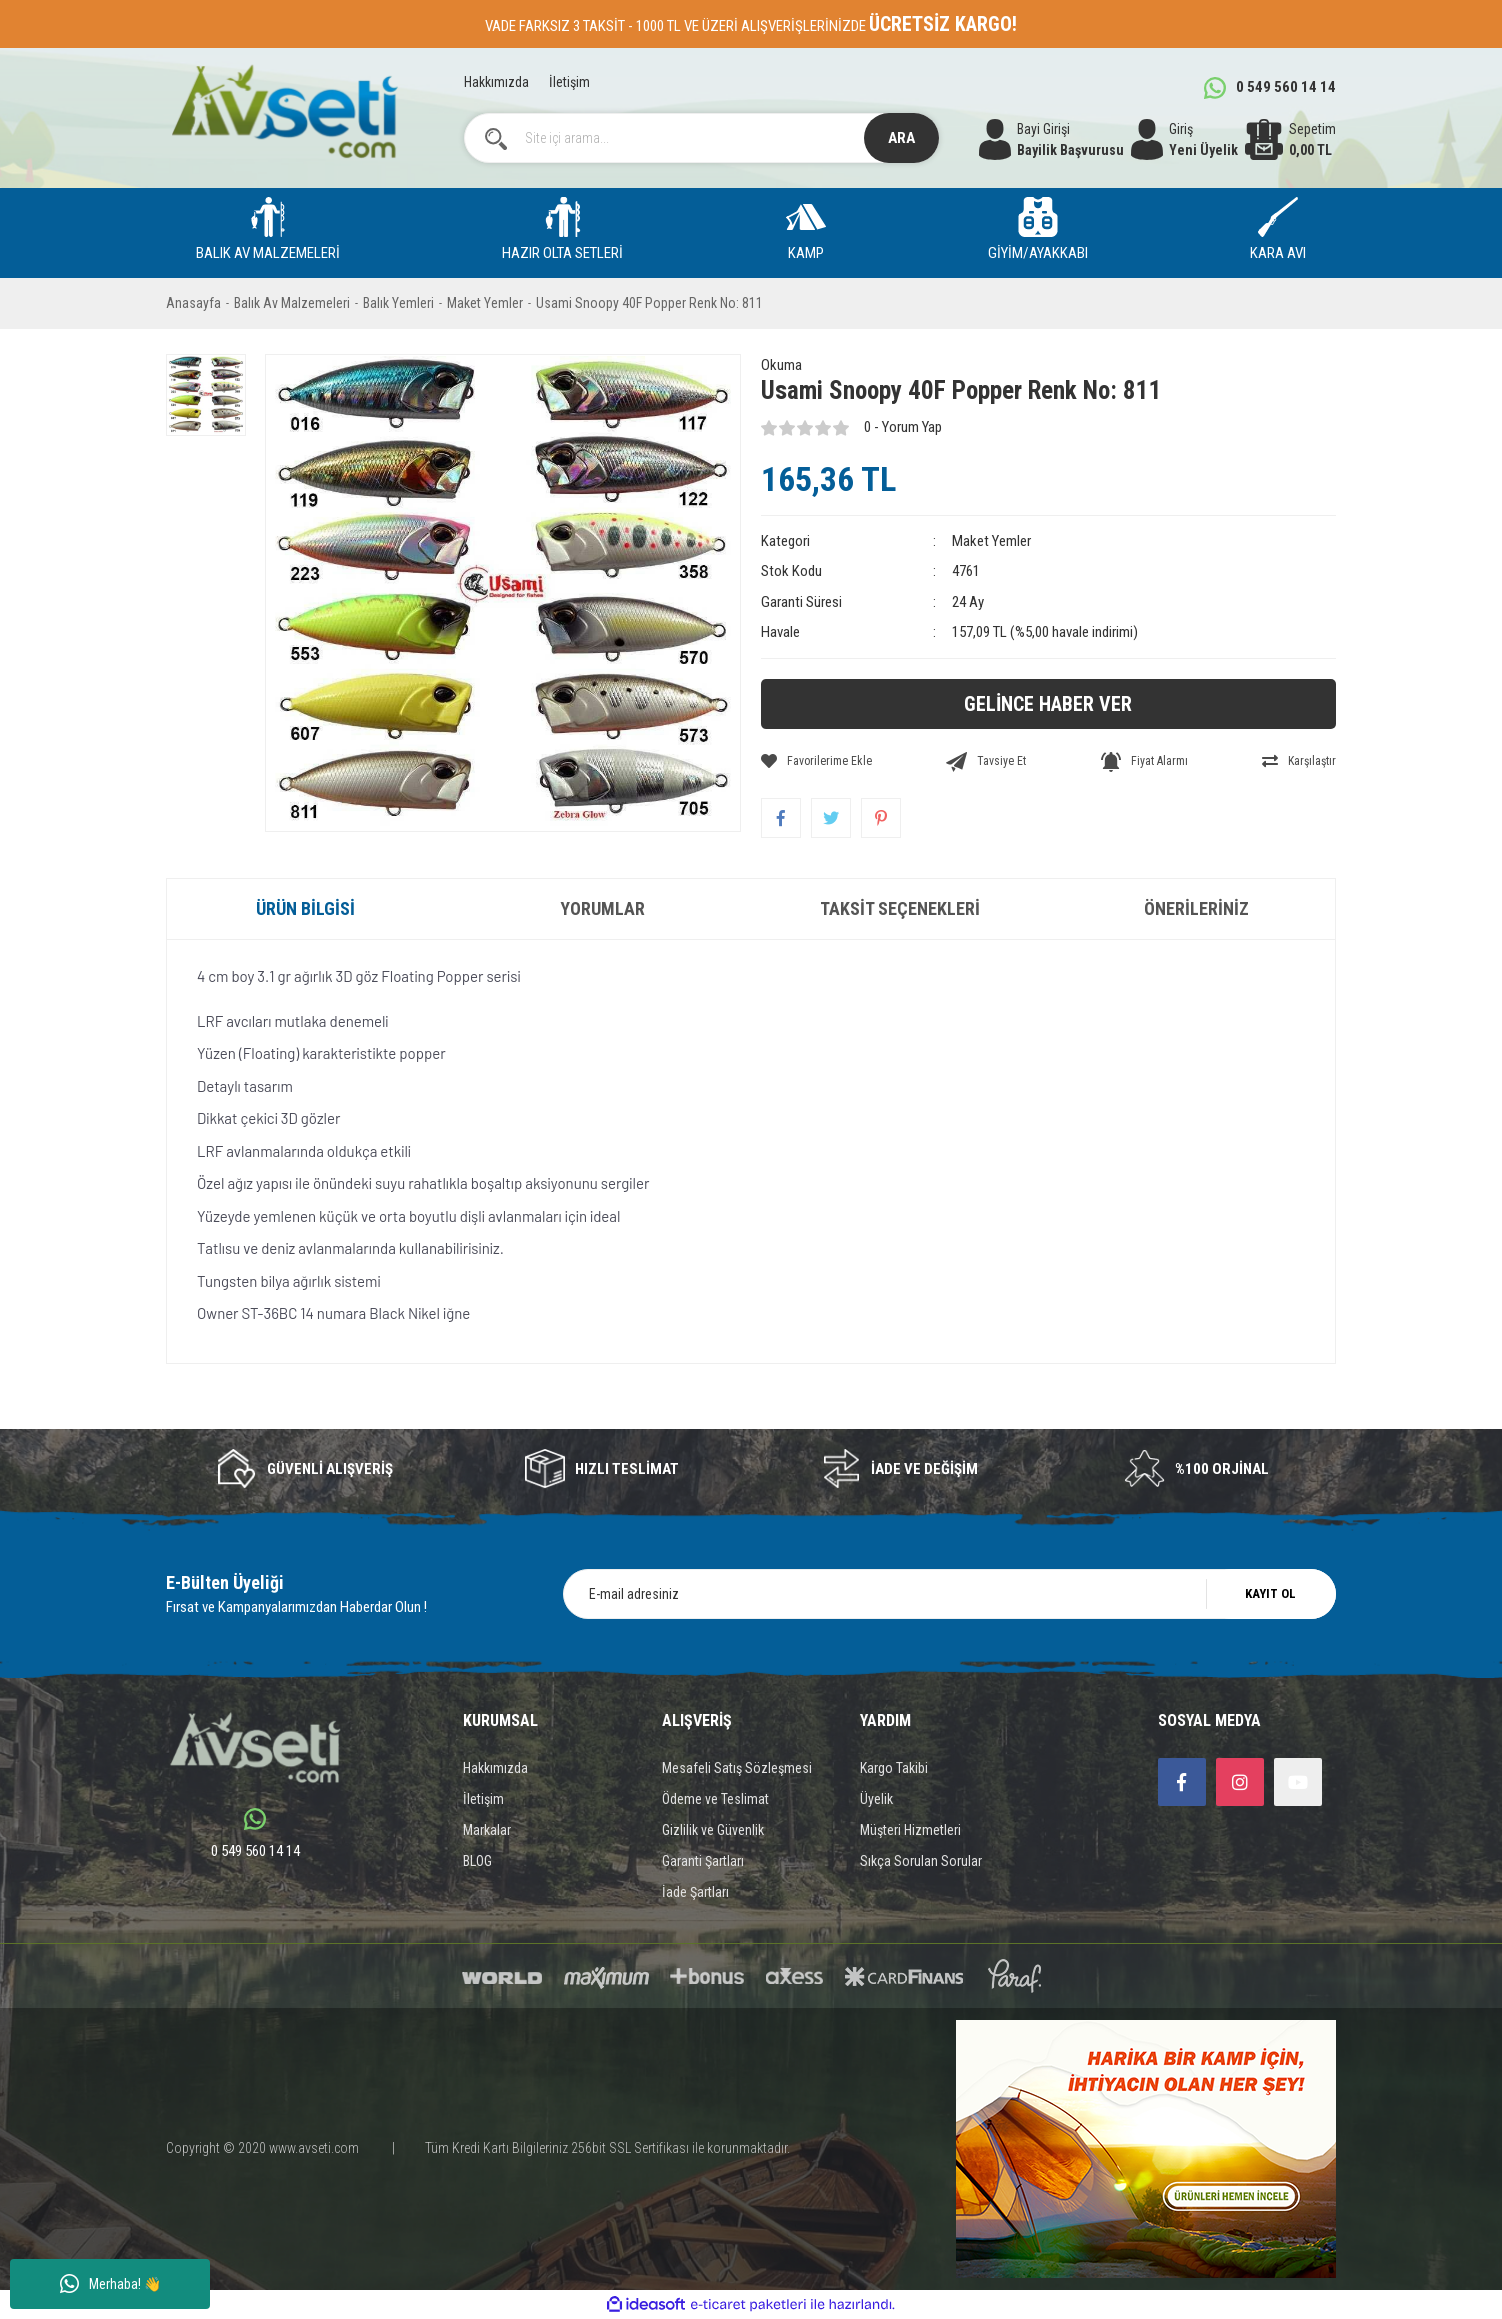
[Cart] (1290, 140)
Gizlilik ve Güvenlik (713, 1830)
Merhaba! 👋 (110, 2284)
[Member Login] (1184, 140)
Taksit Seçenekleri (900, 908)
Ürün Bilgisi (305, 908)
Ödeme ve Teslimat (715, 1799)
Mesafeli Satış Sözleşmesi (737, 1768)
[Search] (702, 138)
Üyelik (876, 1799)
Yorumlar (602, 908)
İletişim (569, 82)
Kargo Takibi (894, 1768)
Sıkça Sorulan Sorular (921, 1861)
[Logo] (284, 111)
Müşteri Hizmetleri (910, 1830)
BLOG (477, 1861)
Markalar (487, 1830)
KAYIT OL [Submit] (1270, 1593)
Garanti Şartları (703, 1861)
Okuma (781, 365)
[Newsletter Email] (949, 1594)
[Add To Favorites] (816, 761)
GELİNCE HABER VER (1048, 704)
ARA (901, 138)
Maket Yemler (991, 541)
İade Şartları (695, 1892)
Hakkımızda (496, 82)
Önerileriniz (1196, 908)
